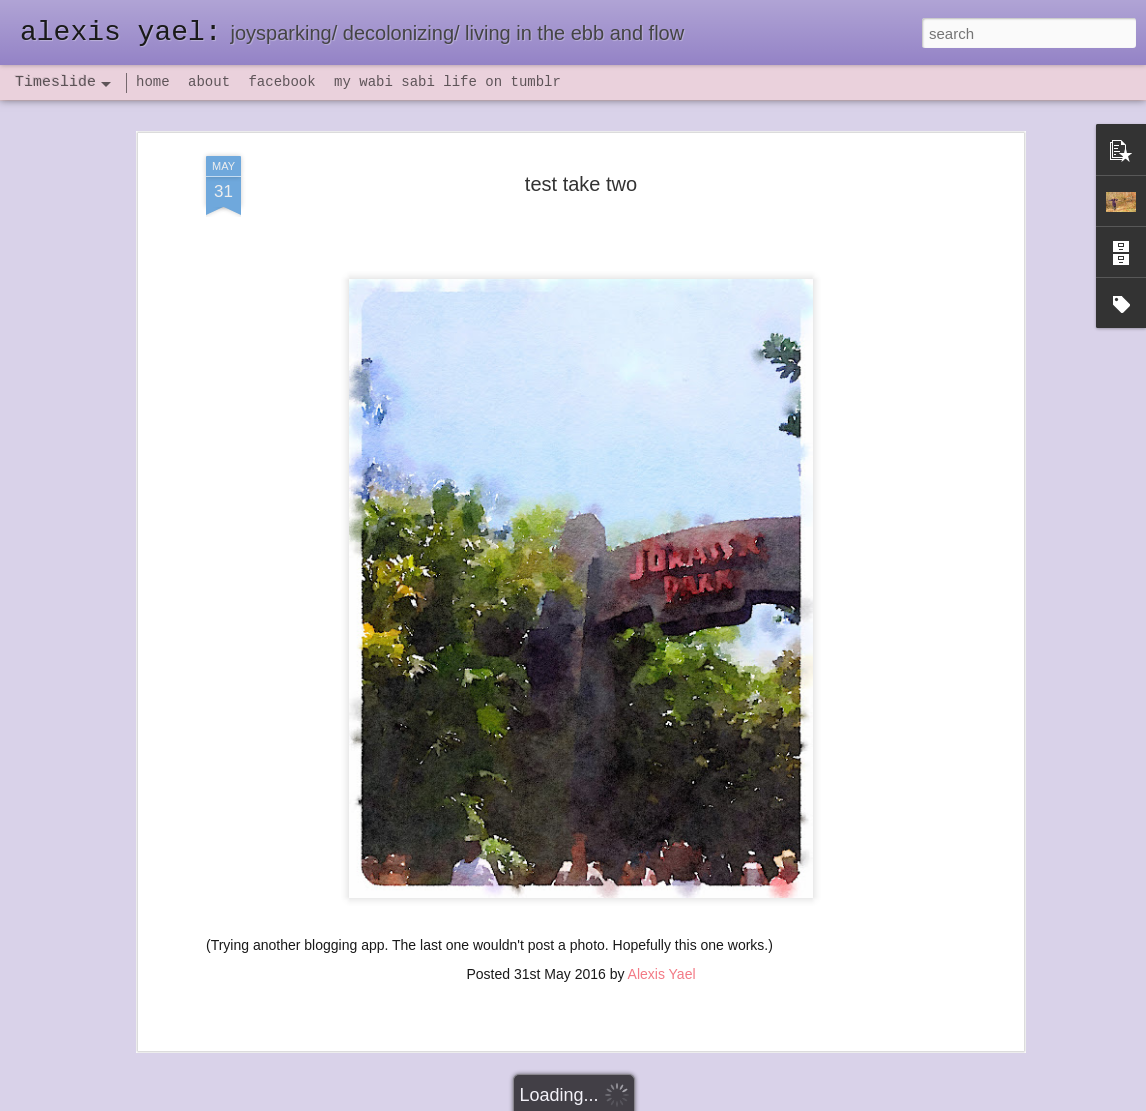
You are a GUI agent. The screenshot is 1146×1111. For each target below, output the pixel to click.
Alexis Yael (662, 964)
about (209, 82)
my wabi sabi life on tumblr (447, 82)
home (153, 82)
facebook (281, 82)
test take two (581, 174)
